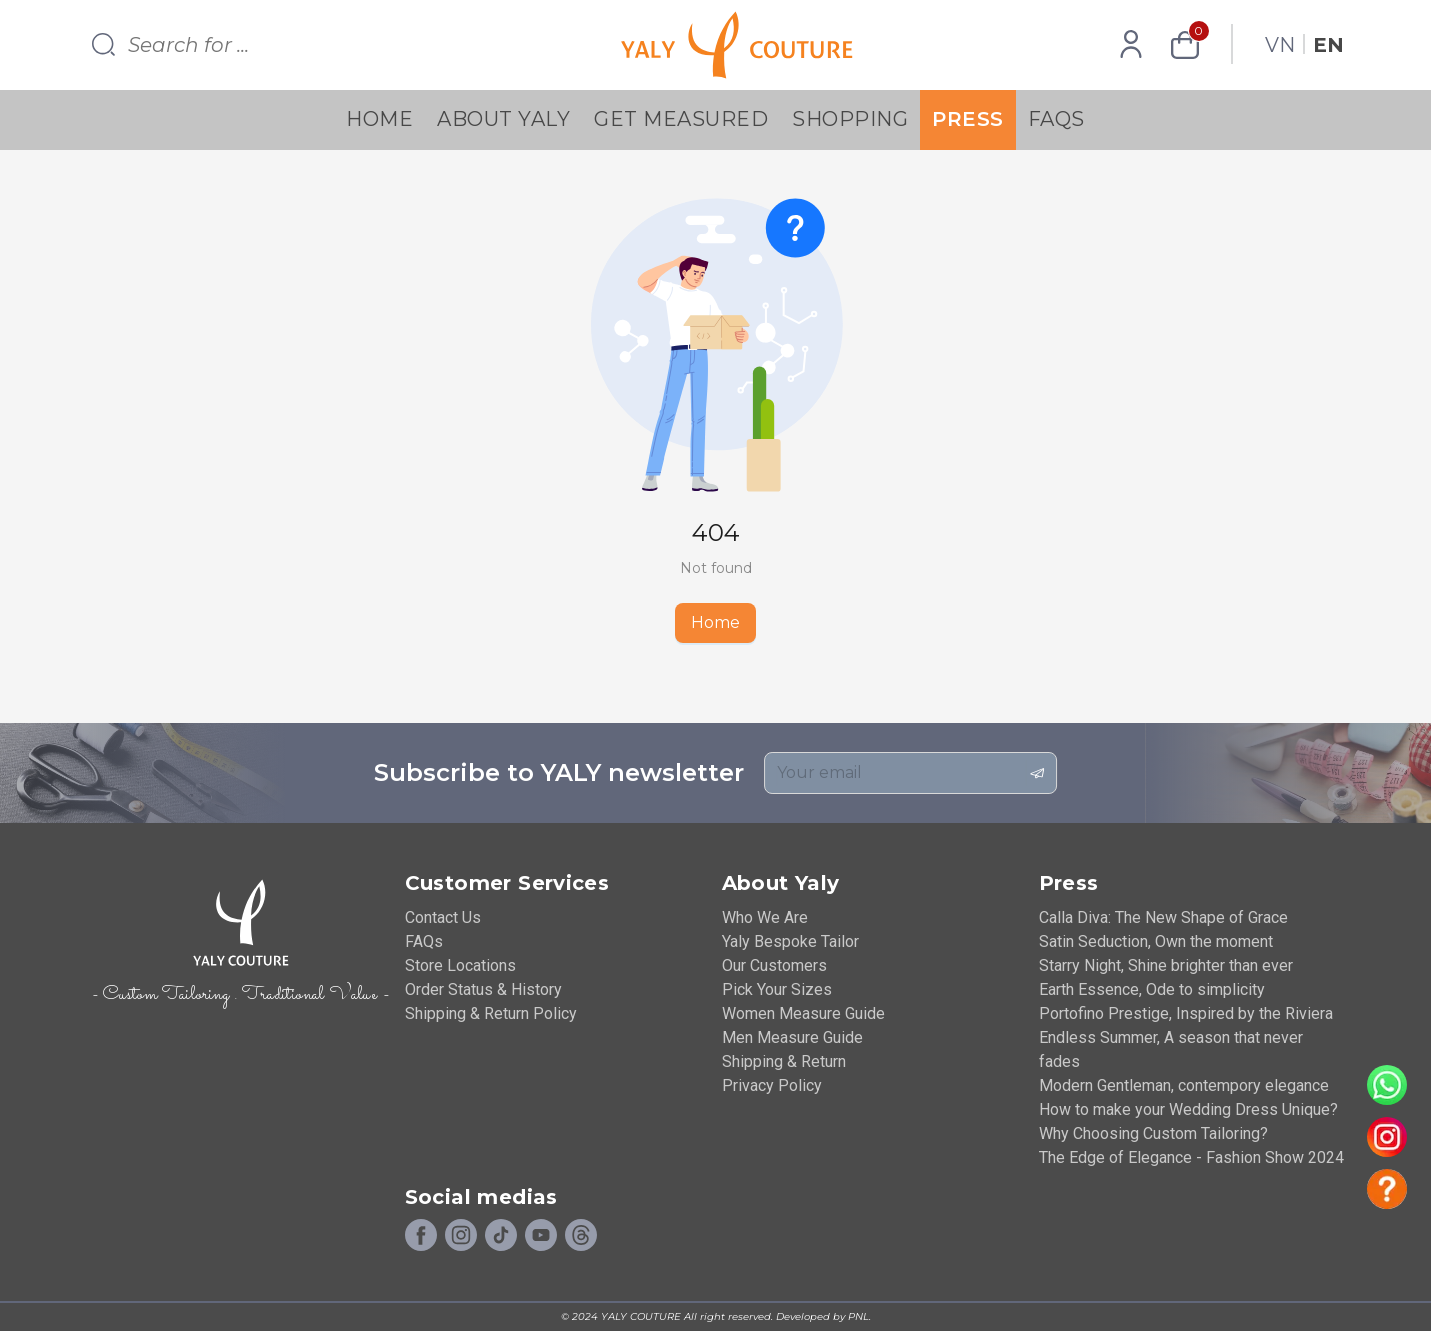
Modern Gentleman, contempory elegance (1184, 1085)
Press (968, 119)
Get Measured (681, 119)
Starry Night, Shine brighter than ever (1166, 965)
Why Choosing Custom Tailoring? (1153, 1133)
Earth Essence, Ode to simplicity (1152, 989)
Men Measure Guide (792, 1037)
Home (379, 119)
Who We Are (765, 917)
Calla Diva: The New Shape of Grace (1163, 917)
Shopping (850, 119)
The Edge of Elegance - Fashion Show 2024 (1191, 1157)
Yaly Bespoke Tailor (790, 941)
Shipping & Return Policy (491, 1013)
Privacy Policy (772, 1085)
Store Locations (460, 965)
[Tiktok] (501, 1236)
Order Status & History (483, 989)
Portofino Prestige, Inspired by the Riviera (1186, 1013)
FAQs (1056, 119)
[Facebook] (421, 1236)
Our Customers (774, 965)
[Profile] (1131, 45)
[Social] (581, 1236)
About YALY (503, 119)
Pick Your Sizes (777, 989)
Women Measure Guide (803, 1013)
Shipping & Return (784, 1061)
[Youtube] (541, 1236)
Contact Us (443, 917)
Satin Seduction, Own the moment (1156, 941)
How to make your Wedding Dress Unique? (1188, 1109)
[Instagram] (461, 1236)
